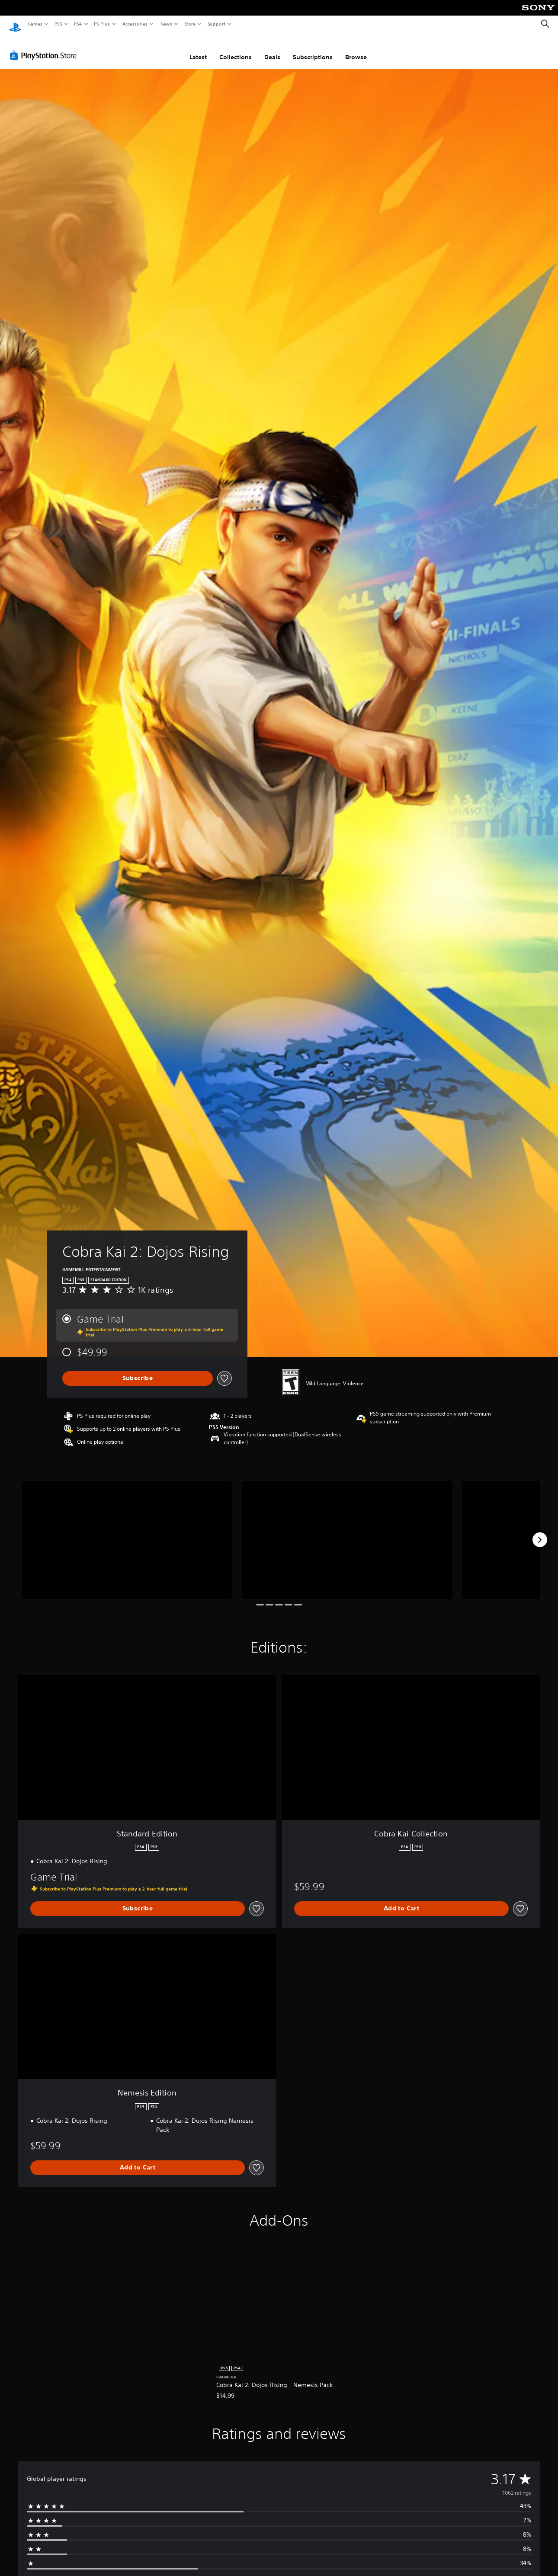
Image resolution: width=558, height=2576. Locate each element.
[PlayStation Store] (45, 47)
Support (216, 24)
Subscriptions (313, 49)
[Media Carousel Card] (127, 1532)
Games (34, 24)
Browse (356, 49)
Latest (198, 49)
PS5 (58, 24)
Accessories (134, 24)
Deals (272, 49)
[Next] (539, 1531)
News (166, 24)
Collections (235, 49)
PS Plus (102, 24)
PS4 (78, 24)
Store (190, 24)
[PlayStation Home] (15, 24)
